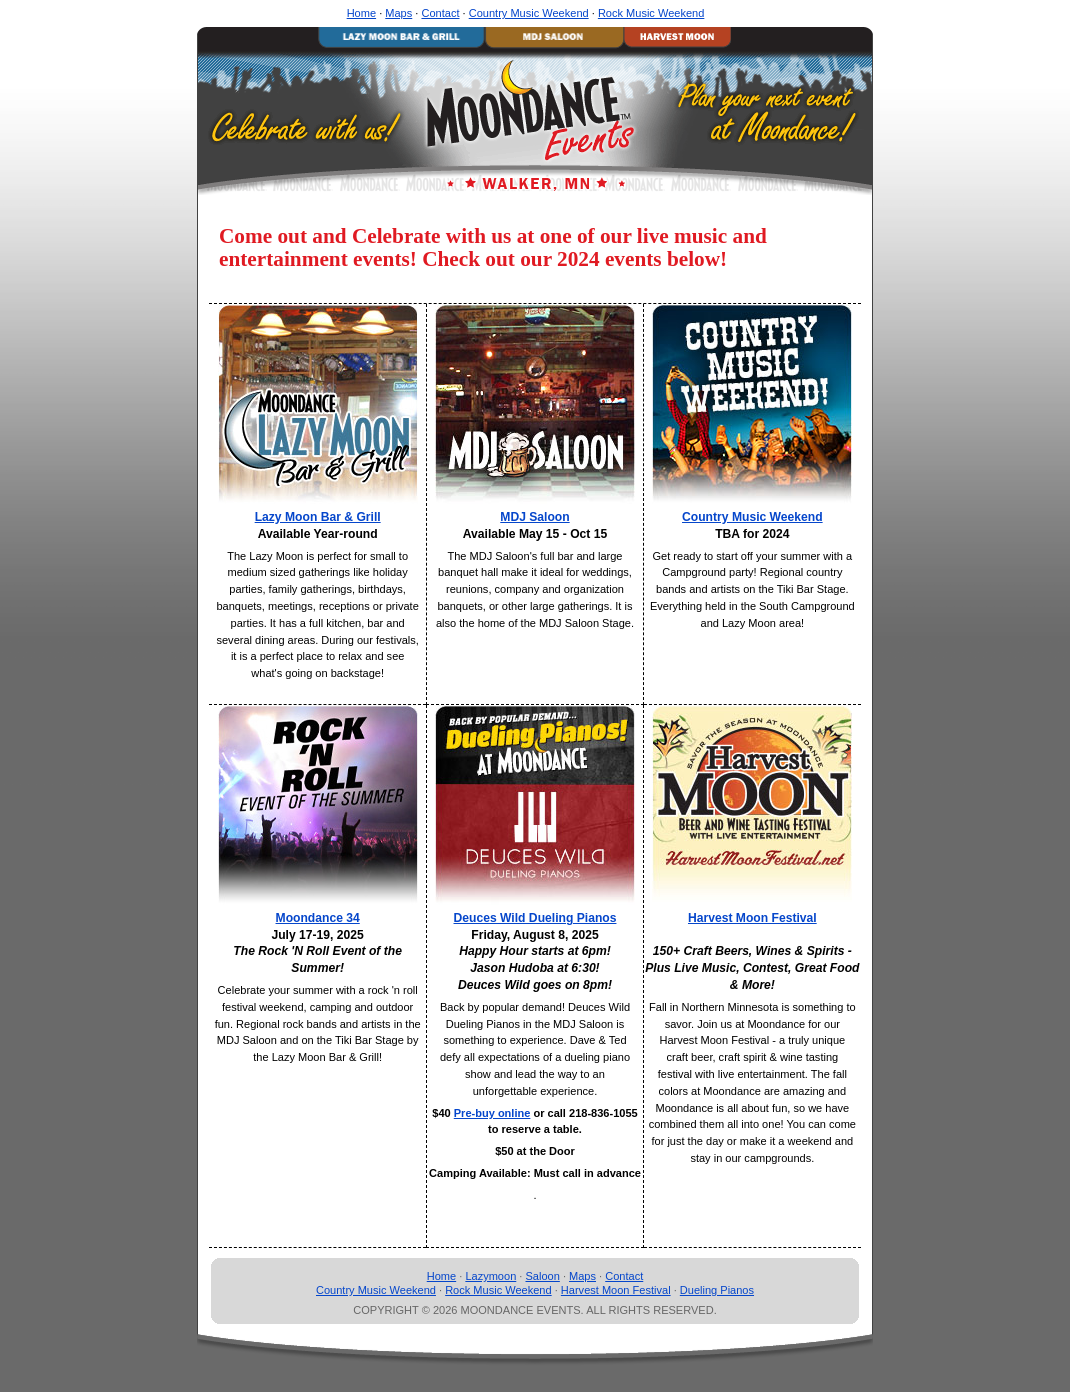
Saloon (542, 1276)
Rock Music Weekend (651, 13)
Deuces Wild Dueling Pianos (535, 918)
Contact (440, 13)
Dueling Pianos (717, 1290)
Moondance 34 (318, 918)
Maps (398, 13)
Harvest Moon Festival (752, 918)
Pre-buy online (492, 1113)
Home (361, 13)
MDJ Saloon (534, 517)
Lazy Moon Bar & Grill (318, 517)
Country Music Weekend (529, 13)
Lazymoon (490, 1276)
